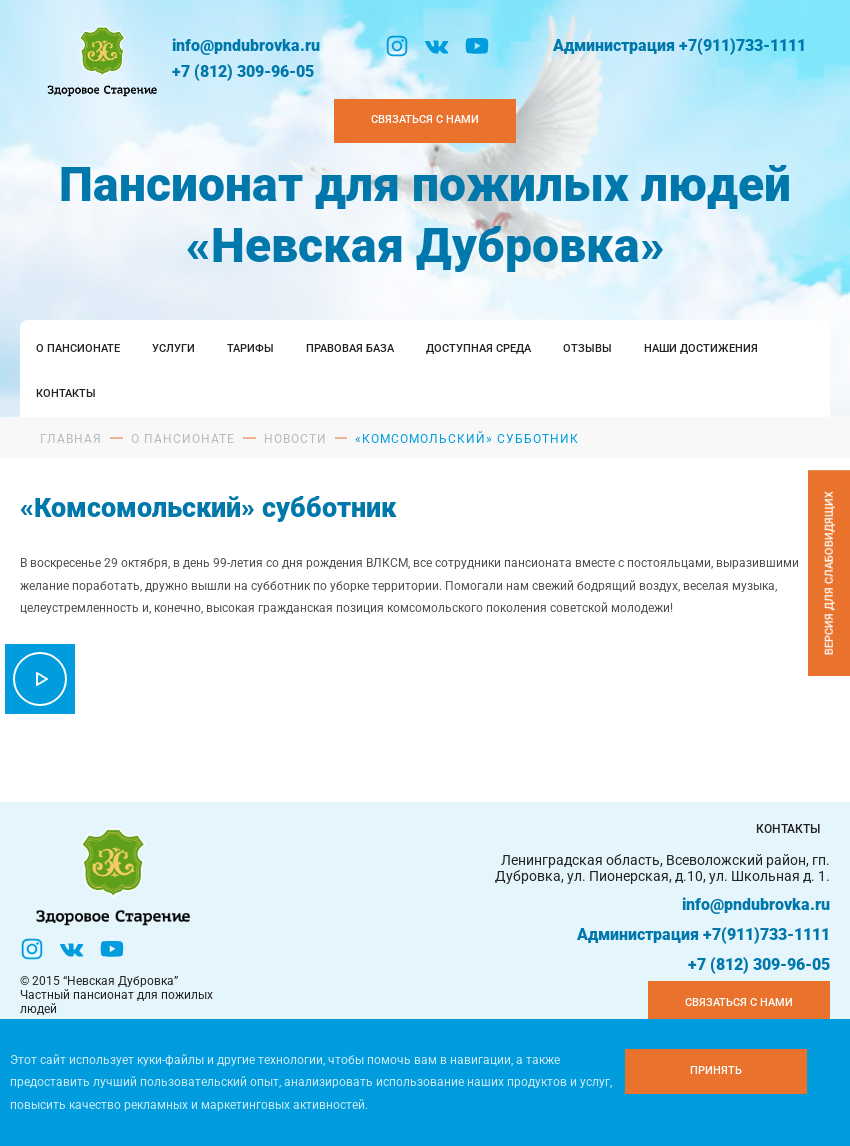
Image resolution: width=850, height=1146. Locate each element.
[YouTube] (477, 46)
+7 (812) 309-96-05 (243, 71)
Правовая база (350, 348)
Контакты (66, 393)
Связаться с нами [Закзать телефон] (425, 119)
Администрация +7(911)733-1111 (679, 45)
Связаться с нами (739, 1002)
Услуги (173, 348)
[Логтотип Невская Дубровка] (100, 58)
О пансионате (78, 348)
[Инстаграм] (397, 46)
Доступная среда (478, 348)
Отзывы (587, 348)
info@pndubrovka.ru (246, 45)
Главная (71, 439)
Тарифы (250, 348)
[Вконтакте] (437, 46)
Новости (295, 439)
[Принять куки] (716, 1071)
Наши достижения (701, 348)
